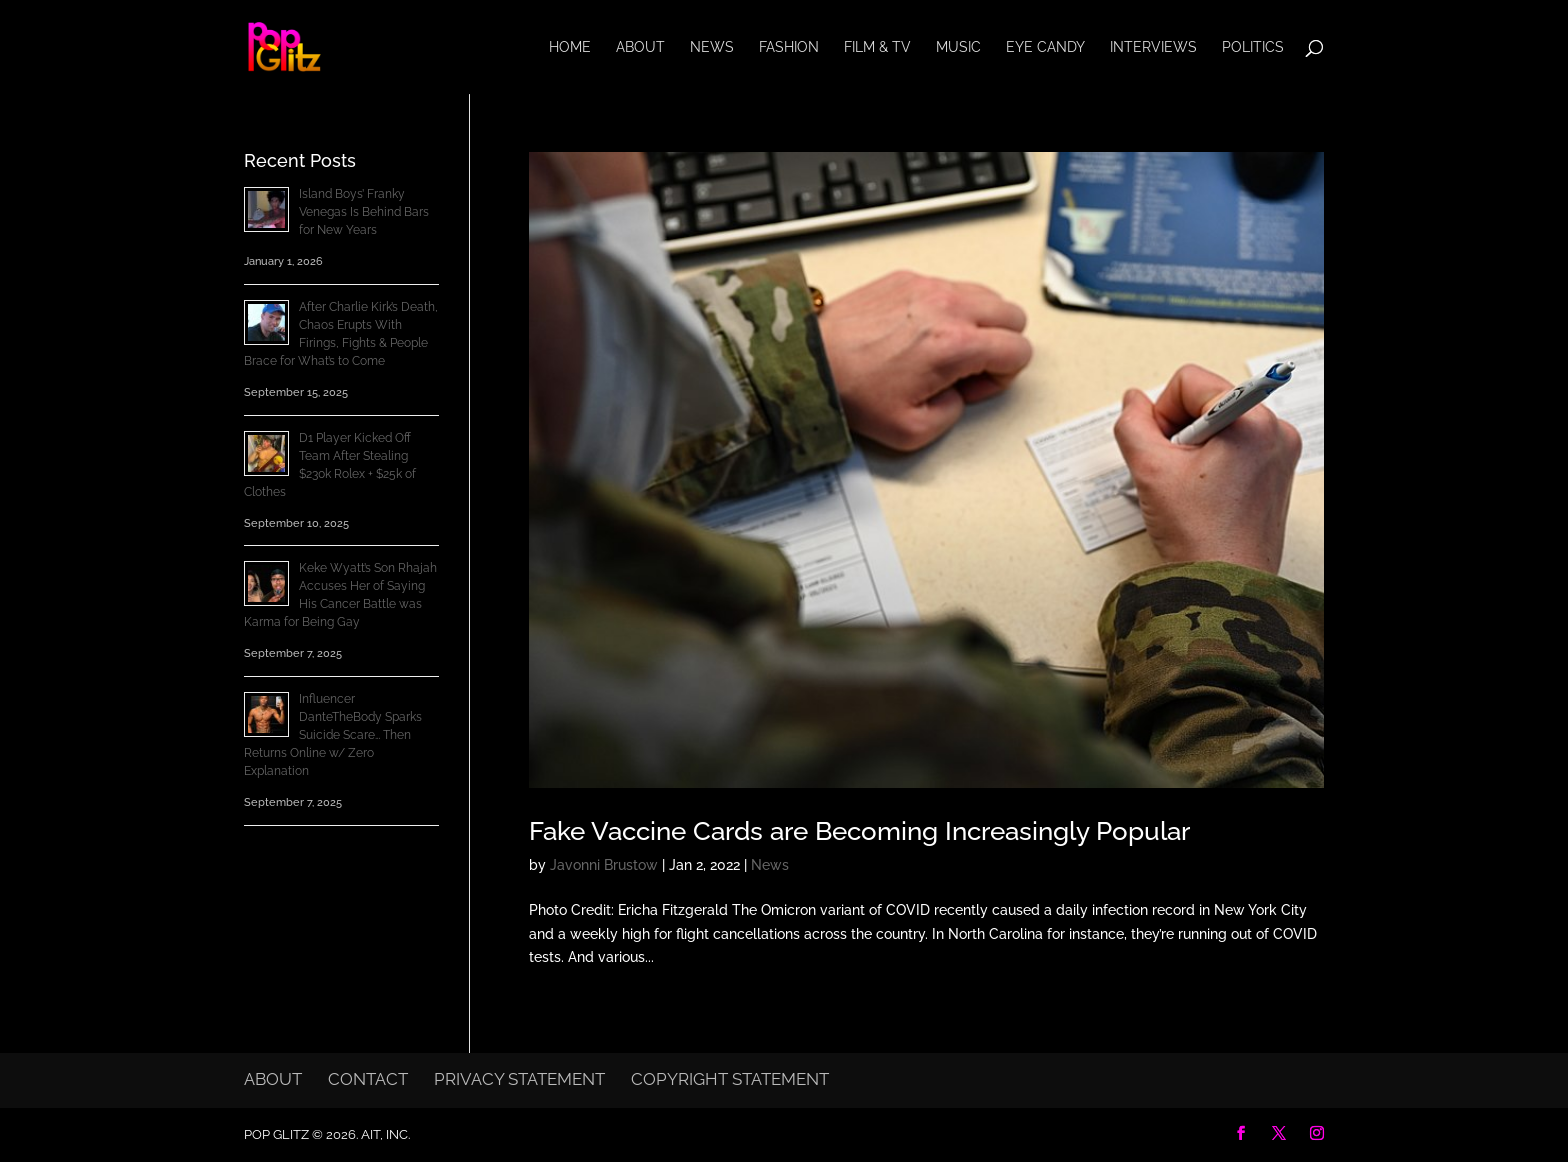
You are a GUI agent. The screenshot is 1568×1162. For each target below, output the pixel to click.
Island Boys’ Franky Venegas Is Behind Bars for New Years (364, 212)
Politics (1253, 47)
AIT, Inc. (384, 1134)
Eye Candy (1045, 47)
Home (570, 47)
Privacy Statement (519, 1079)
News (712, 47)
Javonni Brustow (604, 865)
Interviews (1153, 47)
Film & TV (877, 47)
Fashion (789, 47)
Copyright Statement (730, 1079)
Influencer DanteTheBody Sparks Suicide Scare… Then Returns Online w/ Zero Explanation (333, 735)
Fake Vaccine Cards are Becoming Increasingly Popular (859, 831)
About (640, 47)
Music (958, 47)
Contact (368, 1079)
